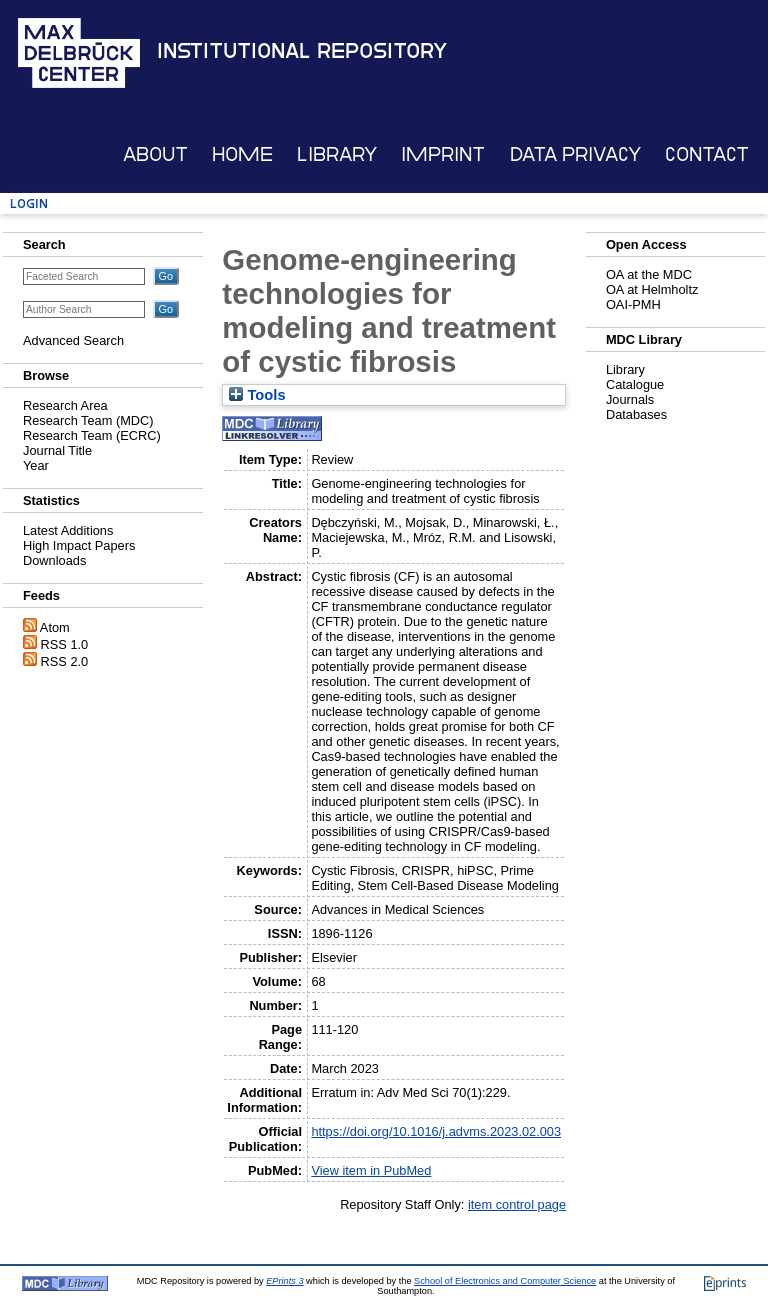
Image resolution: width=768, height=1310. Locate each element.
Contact (707, 154)
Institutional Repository (302, 51)
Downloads (54, 560)
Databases (636, 414)
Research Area (65, 405)
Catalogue (635, 384)
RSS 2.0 (65, 661)
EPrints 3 (284, 1281)
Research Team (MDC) (88, 420)
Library (337, 154)
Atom (55, 627)
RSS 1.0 (65, 644)
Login (29, 203)
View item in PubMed (371, 1170)
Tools (257, 395)
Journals (630, 399)
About (155, 154)
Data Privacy (575, 154)
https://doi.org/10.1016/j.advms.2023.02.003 (436, 1131)
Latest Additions (68, 530)
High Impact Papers (79, 545)
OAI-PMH (633, 304)
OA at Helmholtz (652, 289)
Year (36, 465)
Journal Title (57, 450)
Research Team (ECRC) (92, 435)
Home (242, 154)
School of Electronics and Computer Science (505, 1281)
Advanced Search (73, 340)
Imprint (443, 154)
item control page (517, 1204)
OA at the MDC (649, 274)
